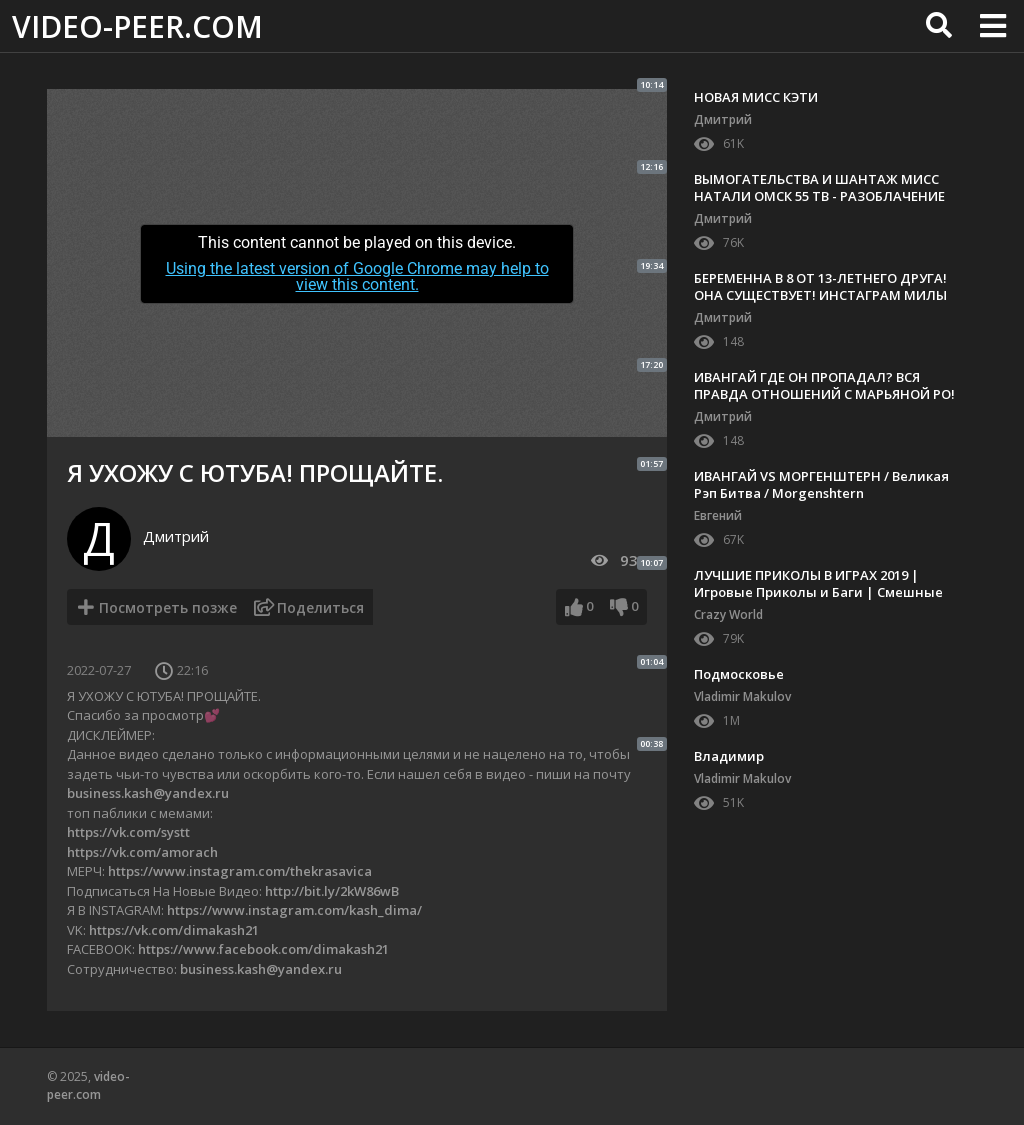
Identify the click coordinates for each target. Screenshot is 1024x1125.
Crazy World (728, 614)
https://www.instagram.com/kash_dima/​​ (294, 910)
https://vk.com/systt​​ (128, 832)
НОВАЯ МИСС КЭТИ (756, 97)
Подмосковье (739, 674)
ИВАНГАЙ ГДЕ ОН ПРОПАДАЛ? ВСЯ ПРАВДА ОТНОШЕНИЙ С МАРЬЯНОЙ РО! (824, 385)
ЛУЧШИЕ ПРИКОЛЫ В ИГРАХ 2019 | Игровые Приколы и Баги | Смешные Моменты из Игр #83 (818, 592)
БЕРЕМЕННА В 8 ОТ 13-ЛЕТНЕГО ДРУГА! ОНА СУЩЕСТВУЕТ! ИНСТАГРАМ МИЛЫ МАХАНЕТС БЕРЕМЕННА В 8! (820, 295)
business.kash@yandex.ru (148, 793)
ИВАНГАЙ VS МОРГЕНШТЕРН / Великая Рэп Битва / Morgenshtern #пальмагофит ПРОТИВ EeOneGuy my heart (821, 501)
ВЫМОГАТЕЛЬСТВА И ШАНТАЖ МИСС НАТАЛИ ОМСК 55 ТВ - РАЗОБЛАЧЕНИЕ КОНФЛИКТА (819, 196)
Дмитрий (176, 536)
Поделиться (320, 607)
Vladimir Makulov (742, 696)
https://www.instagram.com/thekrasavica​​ (240, 871)
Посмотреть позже (168, 607)
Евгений (718, 515)
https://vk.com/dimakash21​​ (174, 930)
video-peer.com (137, 26)
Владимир (729, 756)
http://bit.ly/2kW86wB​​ (332, 891)
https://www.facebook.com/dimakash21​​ (263, 949)
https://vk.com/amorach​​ (142, 852)
